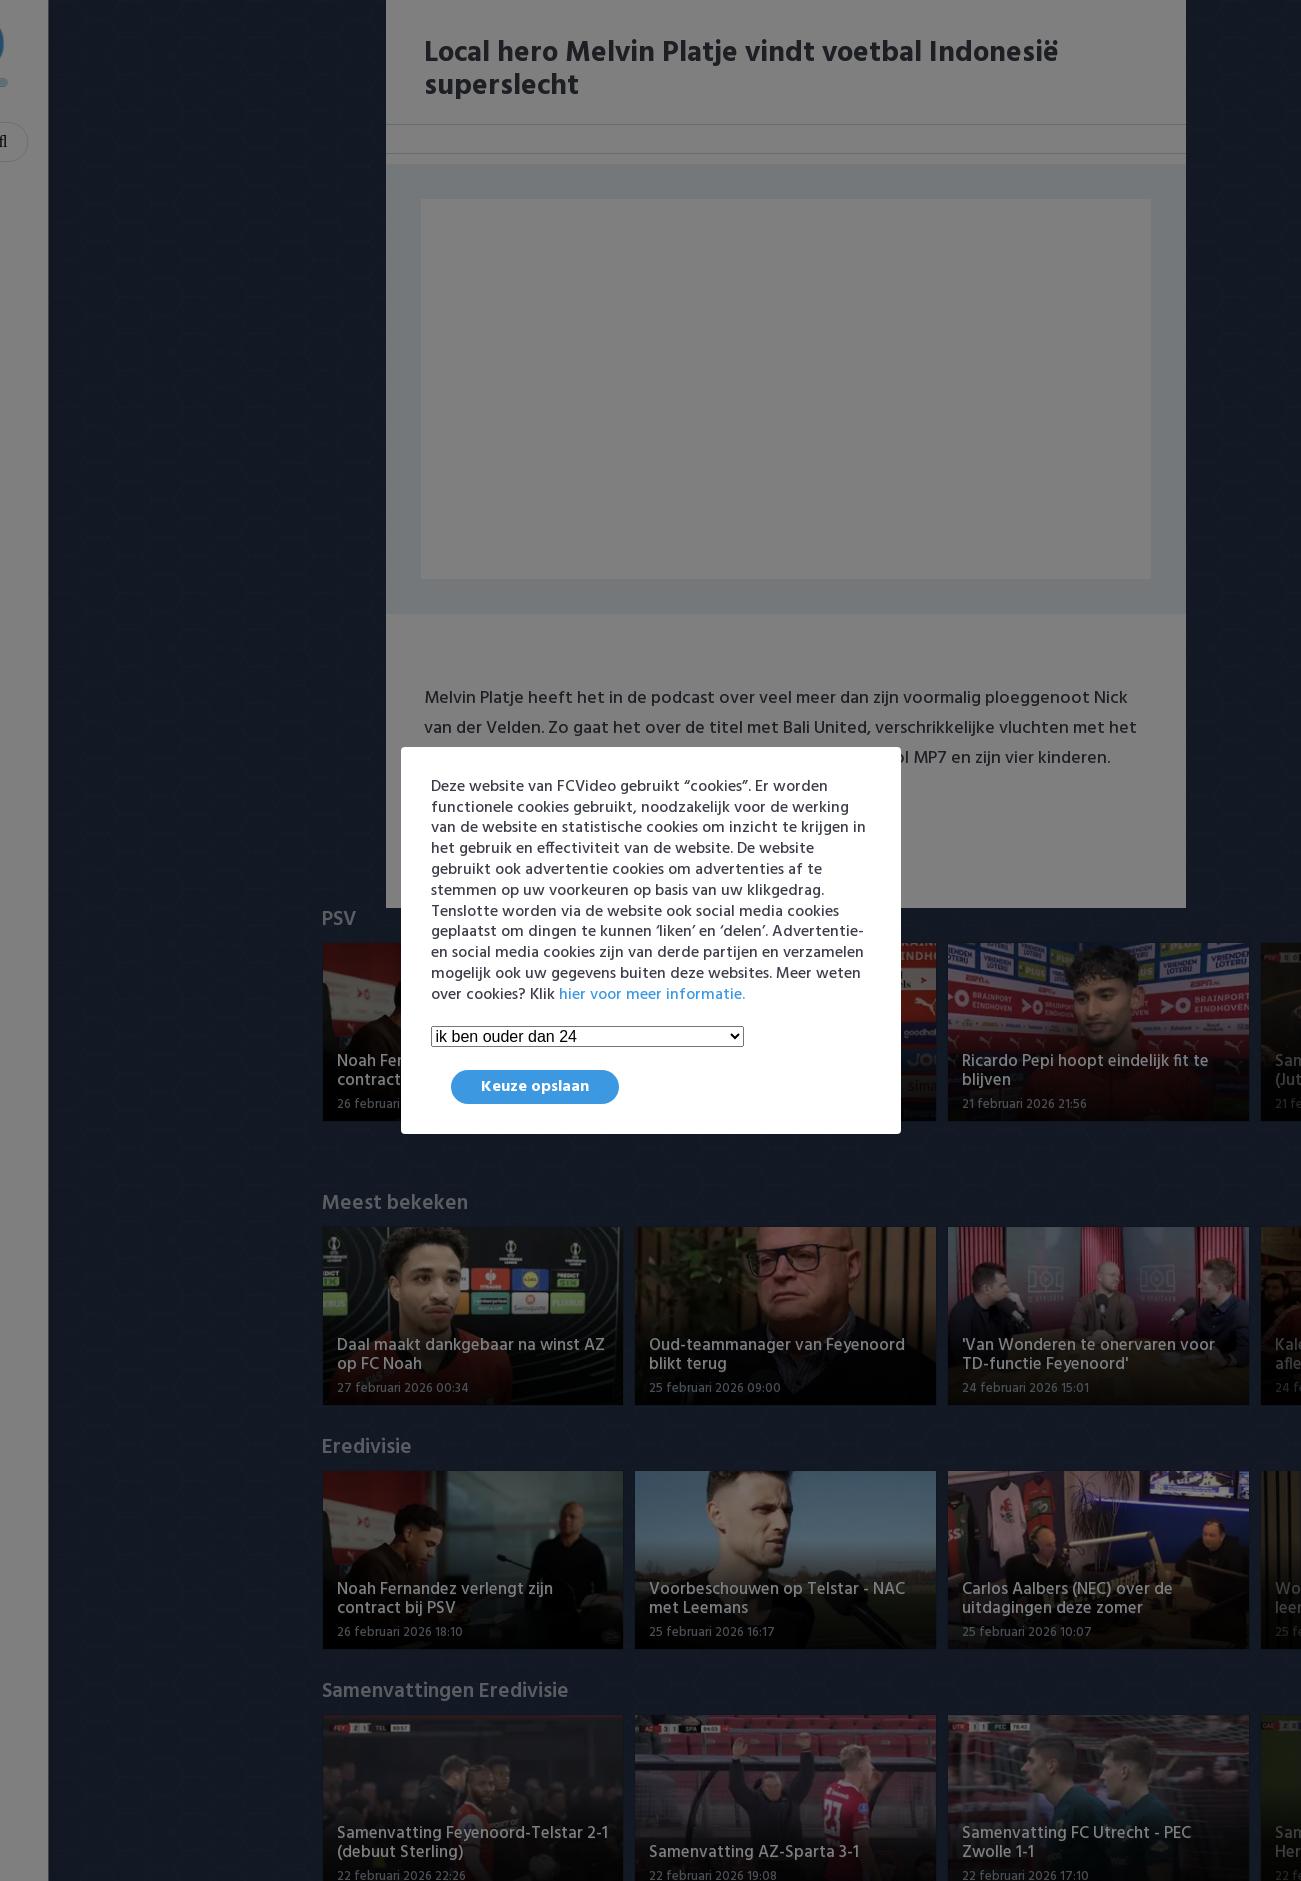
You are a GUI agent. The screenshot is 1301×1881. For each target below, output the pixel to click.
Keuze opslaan (535, 1087)
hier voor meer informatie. (652, 995)
